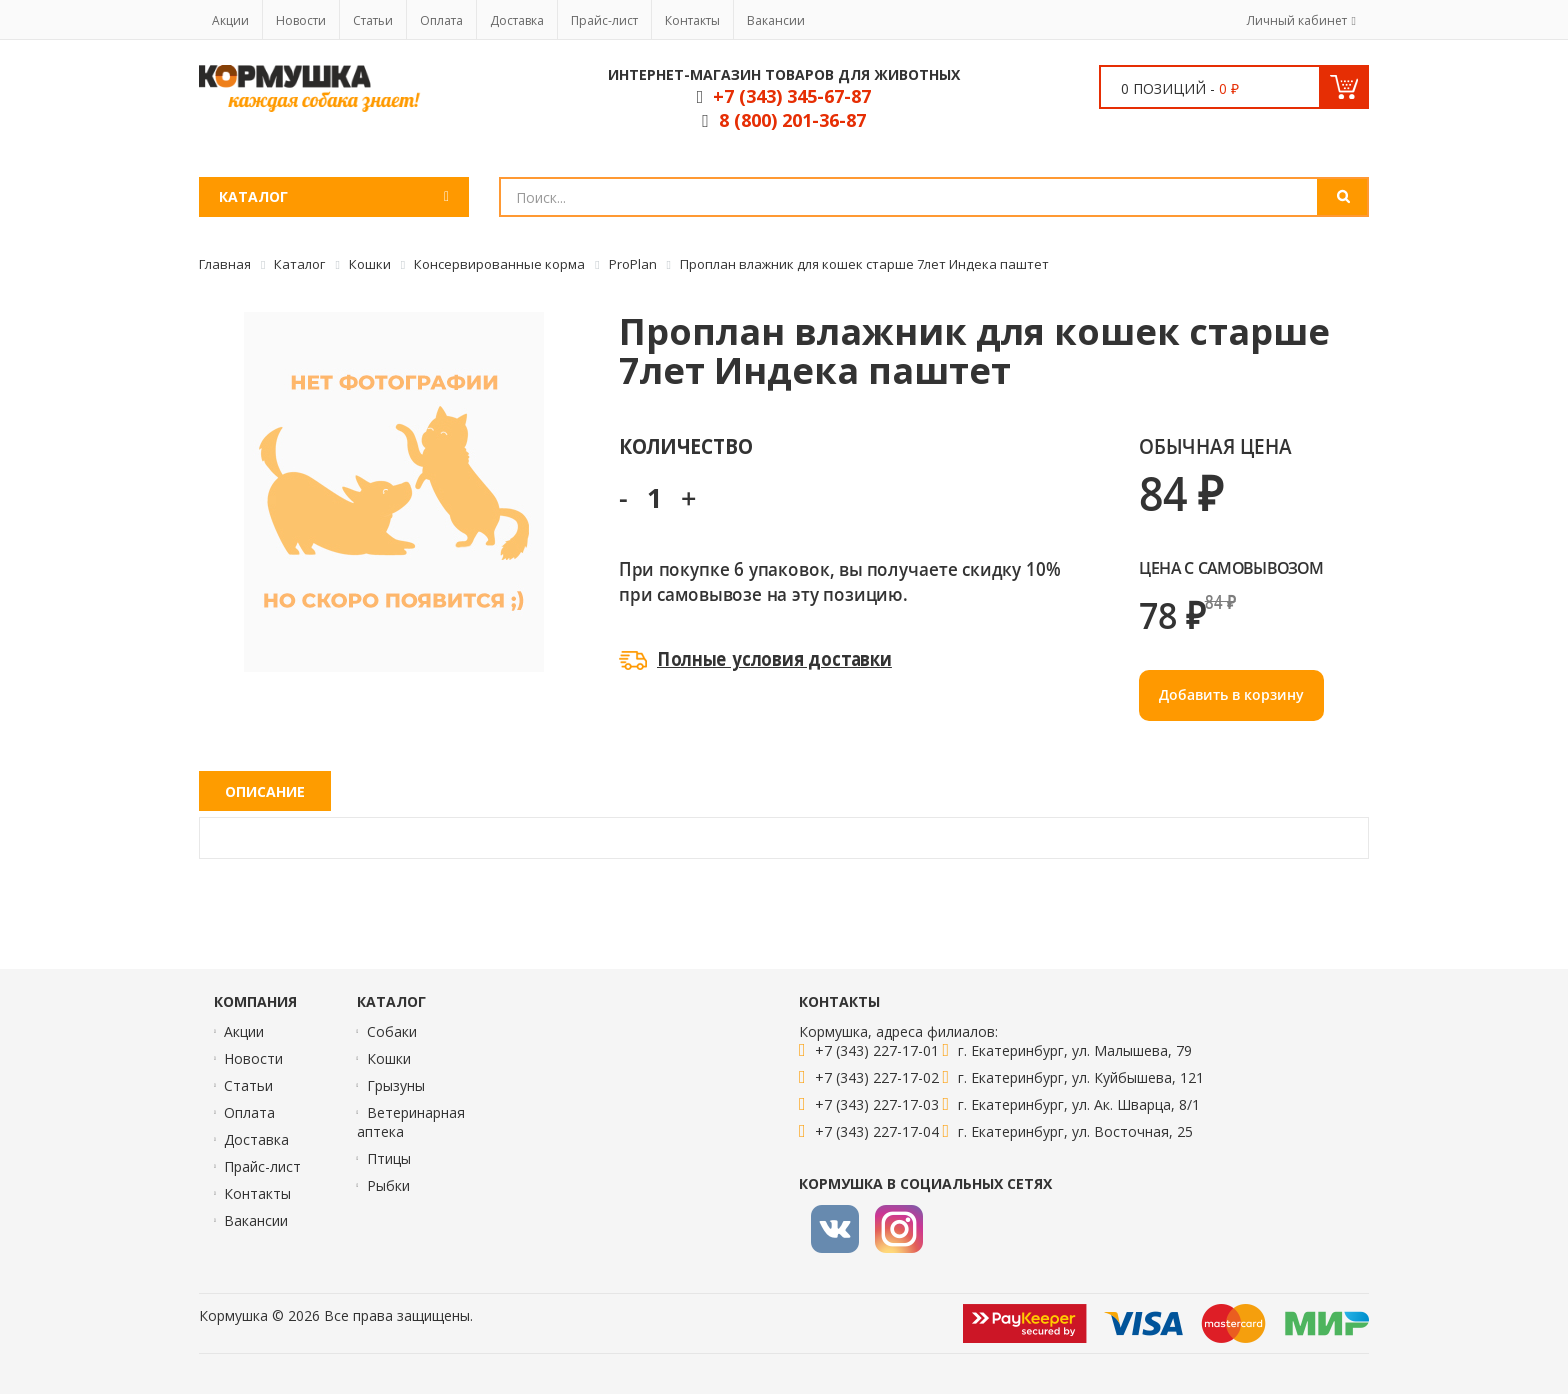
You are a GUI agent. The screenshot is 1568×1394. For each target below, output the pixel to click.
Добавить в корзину (1231, 694)
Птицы (389, 1158)
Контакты (692, 20)
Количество (685, 445)
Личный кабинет (1297, 20)
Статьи (373, 20)
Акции (230, 20)
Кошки (389, 1058)
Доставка (517, 20)
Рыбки (388, 1185)
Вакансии (776, 20)
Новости (301, 20)
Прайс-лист (604, 20)
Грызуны (396, 1085)
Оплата (441, 20)
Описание (265, 791)
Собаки (392, 1031)
